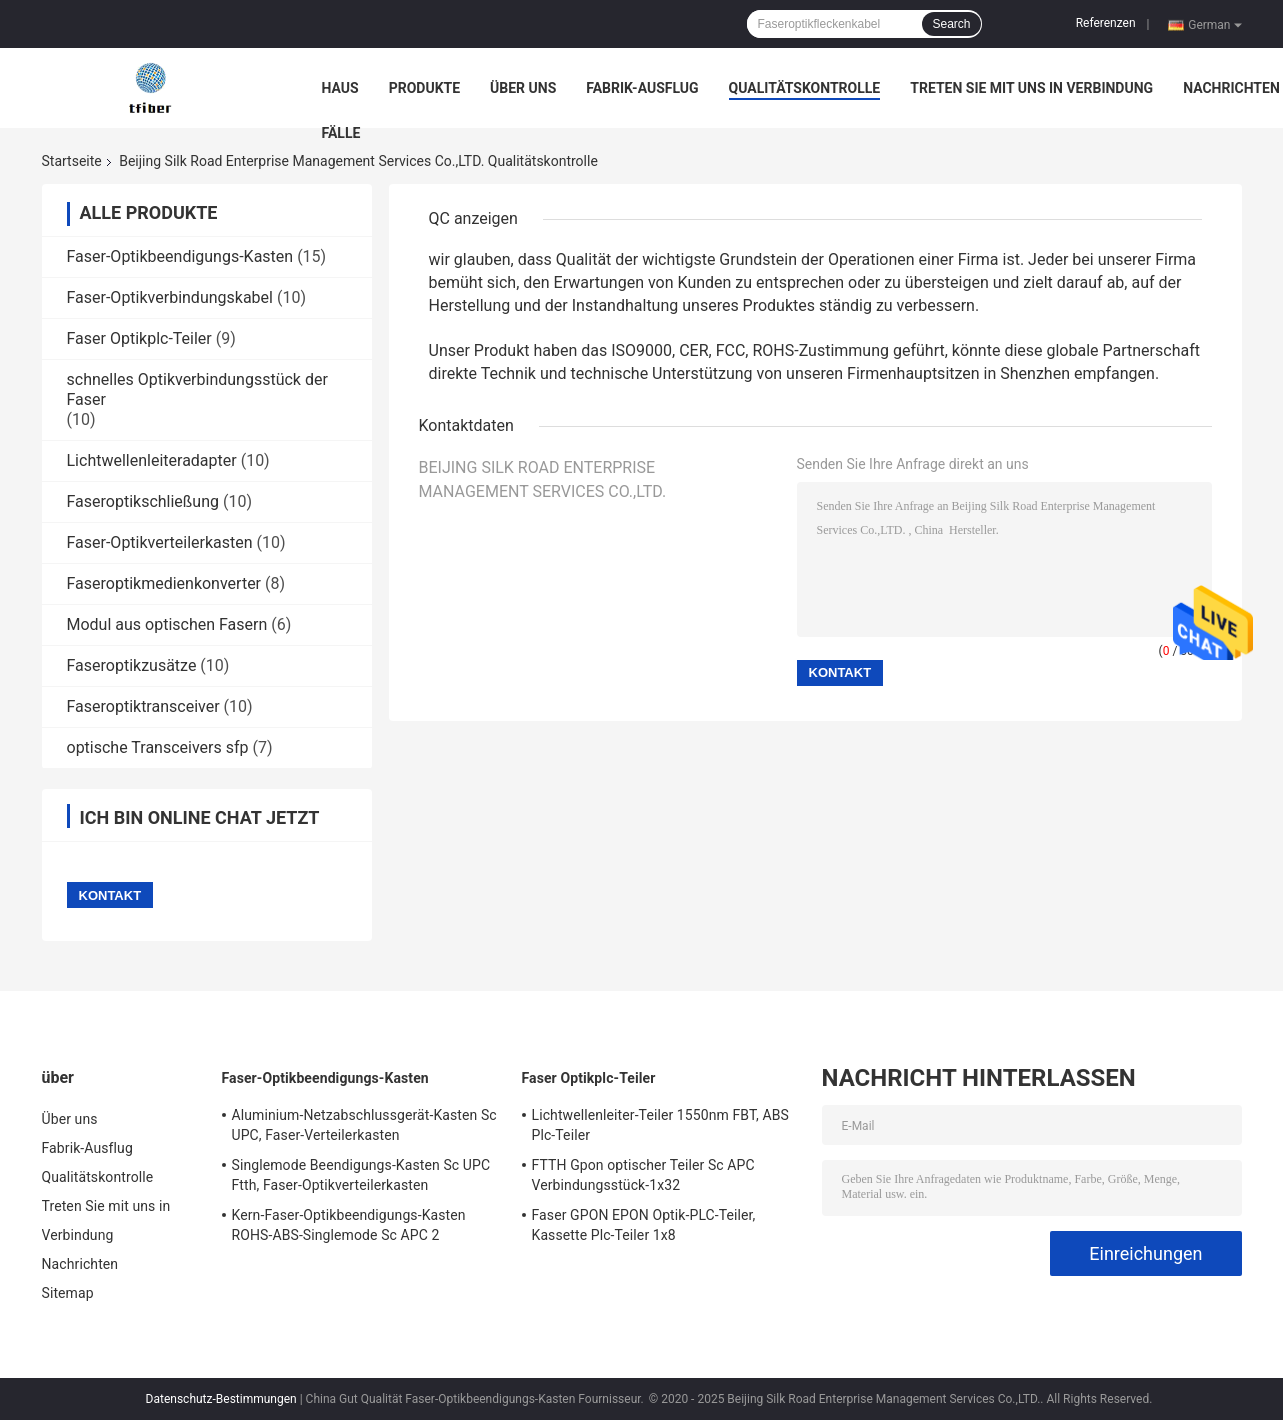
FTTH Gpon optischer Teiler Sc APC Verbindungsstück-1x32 (643, 1175)
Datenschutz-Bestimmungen (221, 1399)
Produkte (424, 88)
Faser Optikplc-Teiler (139, 338)
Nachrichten (1231, 88)
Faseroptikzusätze (132, 665)
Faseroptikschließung (143, 501)
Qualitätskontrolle (805, 88)
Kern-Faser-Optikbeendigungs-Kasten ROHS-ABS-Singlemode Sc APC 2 (349, 1225)
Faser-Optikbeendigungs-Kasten (180, 256)
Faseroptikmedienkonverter (164, 583)
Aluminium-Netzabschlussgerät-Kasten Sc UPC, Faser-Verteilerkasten (364, 1125)
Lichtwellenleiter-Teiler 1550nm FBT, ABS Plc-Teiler (660, 1125)
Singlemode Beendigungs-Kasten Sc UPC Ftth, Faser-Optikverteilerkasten (361, 1175)
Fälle (341, 133)
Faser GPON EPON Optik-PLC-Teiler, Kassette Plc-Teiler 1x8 (644, 1225)
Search (951, 24)
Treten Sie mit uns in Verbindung (1031, 88)
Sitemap (68, 1293)
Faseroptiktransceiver (143, 706)
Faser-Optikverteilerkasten (160, 542)
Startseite (72, 161)
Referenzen (1106, 23)
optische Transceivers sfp (158, 747)
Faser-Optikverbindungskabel (170, 297)
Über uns (523, 88)
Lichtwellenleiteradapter (152, 460)
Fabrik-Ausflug (642, 88)
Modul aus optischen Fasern (167, 624)
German (1214, 24)
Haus (340, 88)
